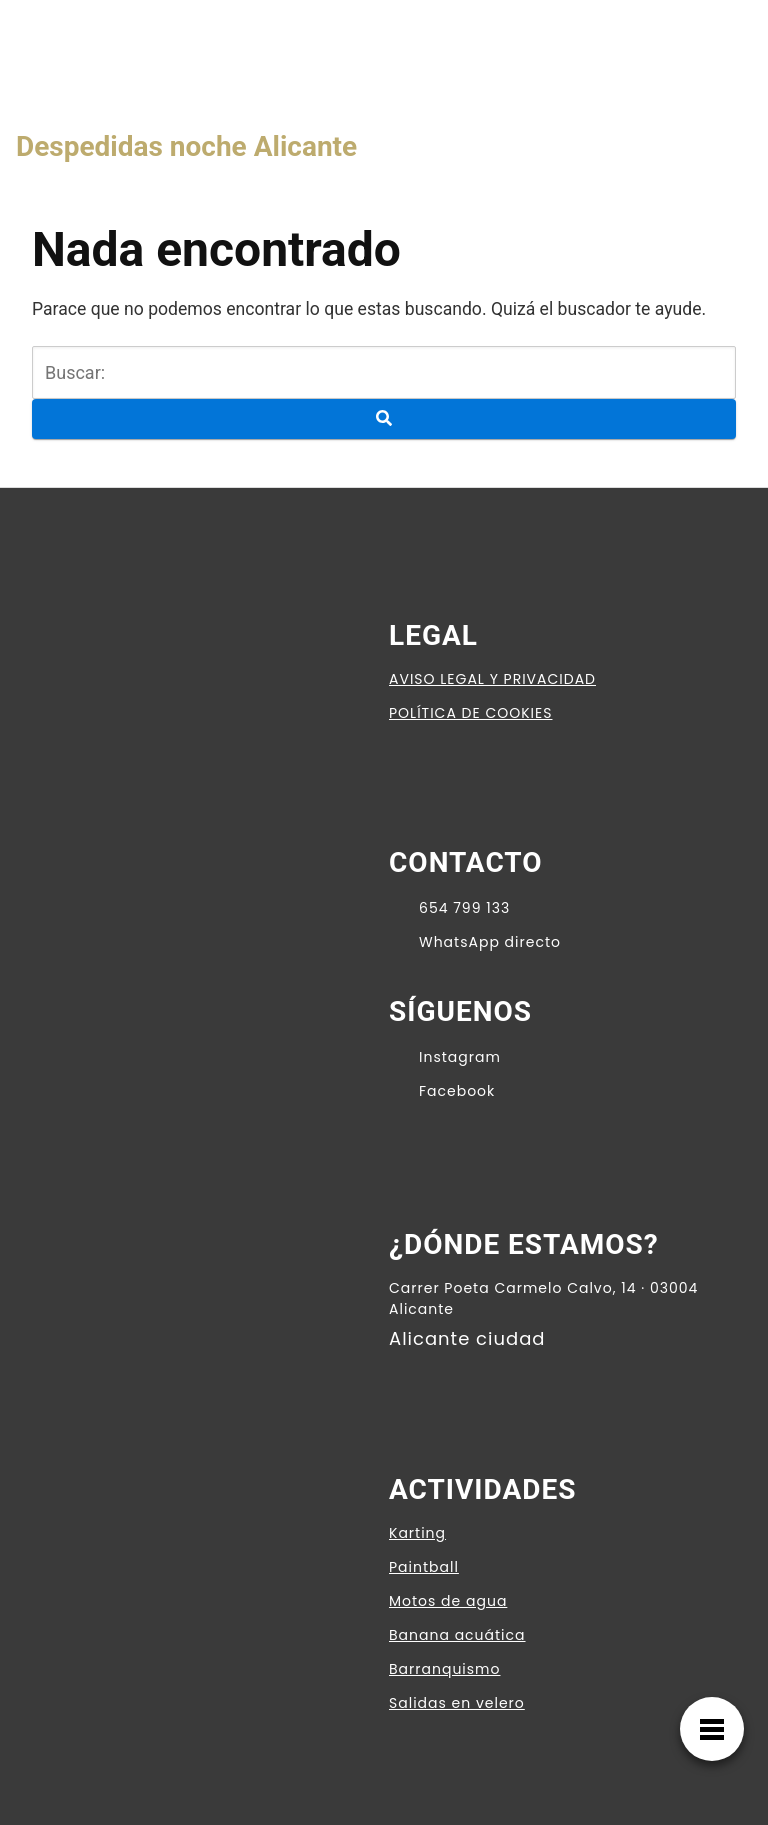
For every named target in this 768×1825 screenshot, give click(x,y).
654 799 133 (449, 907)
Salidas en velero (457, 1703)
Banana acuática (457, 1635)
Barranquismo (444, 1669)
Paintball (424, 1567)
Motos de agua (448, 1601)
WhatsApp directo (475, 941)
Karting (417, 1533)
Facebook (442, 1090)
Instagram (445, 1056)
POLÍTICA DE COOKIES (470, 713)
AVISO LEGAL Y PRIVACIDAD (492, 679)
